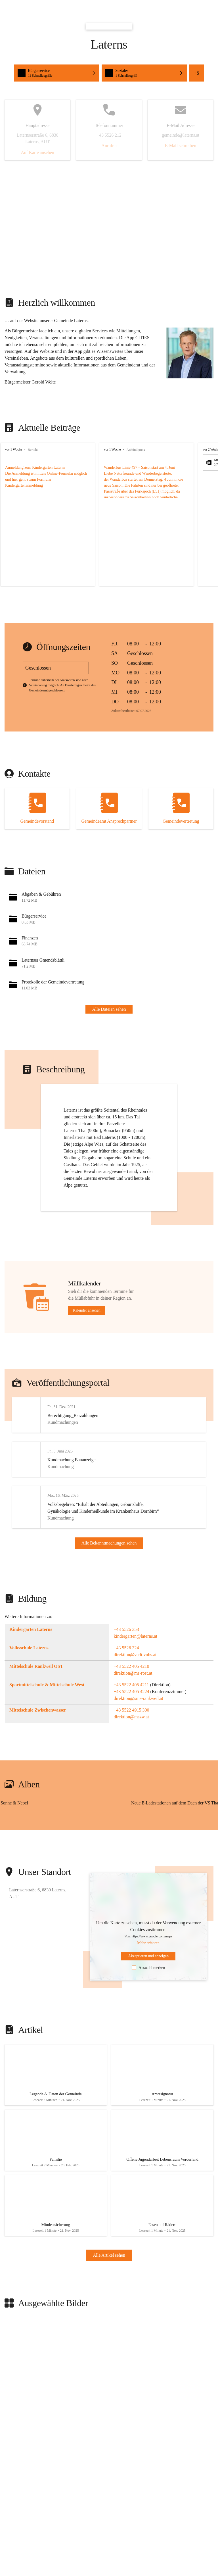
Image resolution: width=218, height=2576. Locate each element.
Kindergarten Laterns (30, 1650)
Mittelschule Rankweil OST (36, 1687)
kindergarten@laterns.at (136, 1657)
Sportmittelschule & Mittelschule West (46, 1705)
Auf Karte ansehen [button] (37, 152)
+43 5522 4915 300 (131, 1731)
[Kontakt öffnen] (37, 808)
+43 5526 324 (126, 1668)
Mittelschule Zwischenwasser (37, 1731)
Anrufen (108, 145)
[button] (56, 73)
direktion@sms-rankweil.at (138, 1719)
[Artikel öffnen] (56, 2098)
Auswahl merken (148, 1989)
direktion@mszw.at (131, 1737)
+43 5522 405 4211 (131, 1705)
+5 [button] (196, 73)
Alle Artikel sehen (109, 2289)
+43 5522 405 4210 (131, 1687)
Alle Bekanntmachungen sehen (109, 1553)
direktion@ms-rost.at (133, 1694)
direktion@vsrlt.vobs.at (135, 1675)
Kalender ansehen (86, 1310)
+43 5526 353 (126, 1650)
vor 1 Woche (13, 449)
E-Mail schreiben (180, 145)
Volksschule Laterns (29, 1668)
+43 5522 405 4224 (131, 1712)
